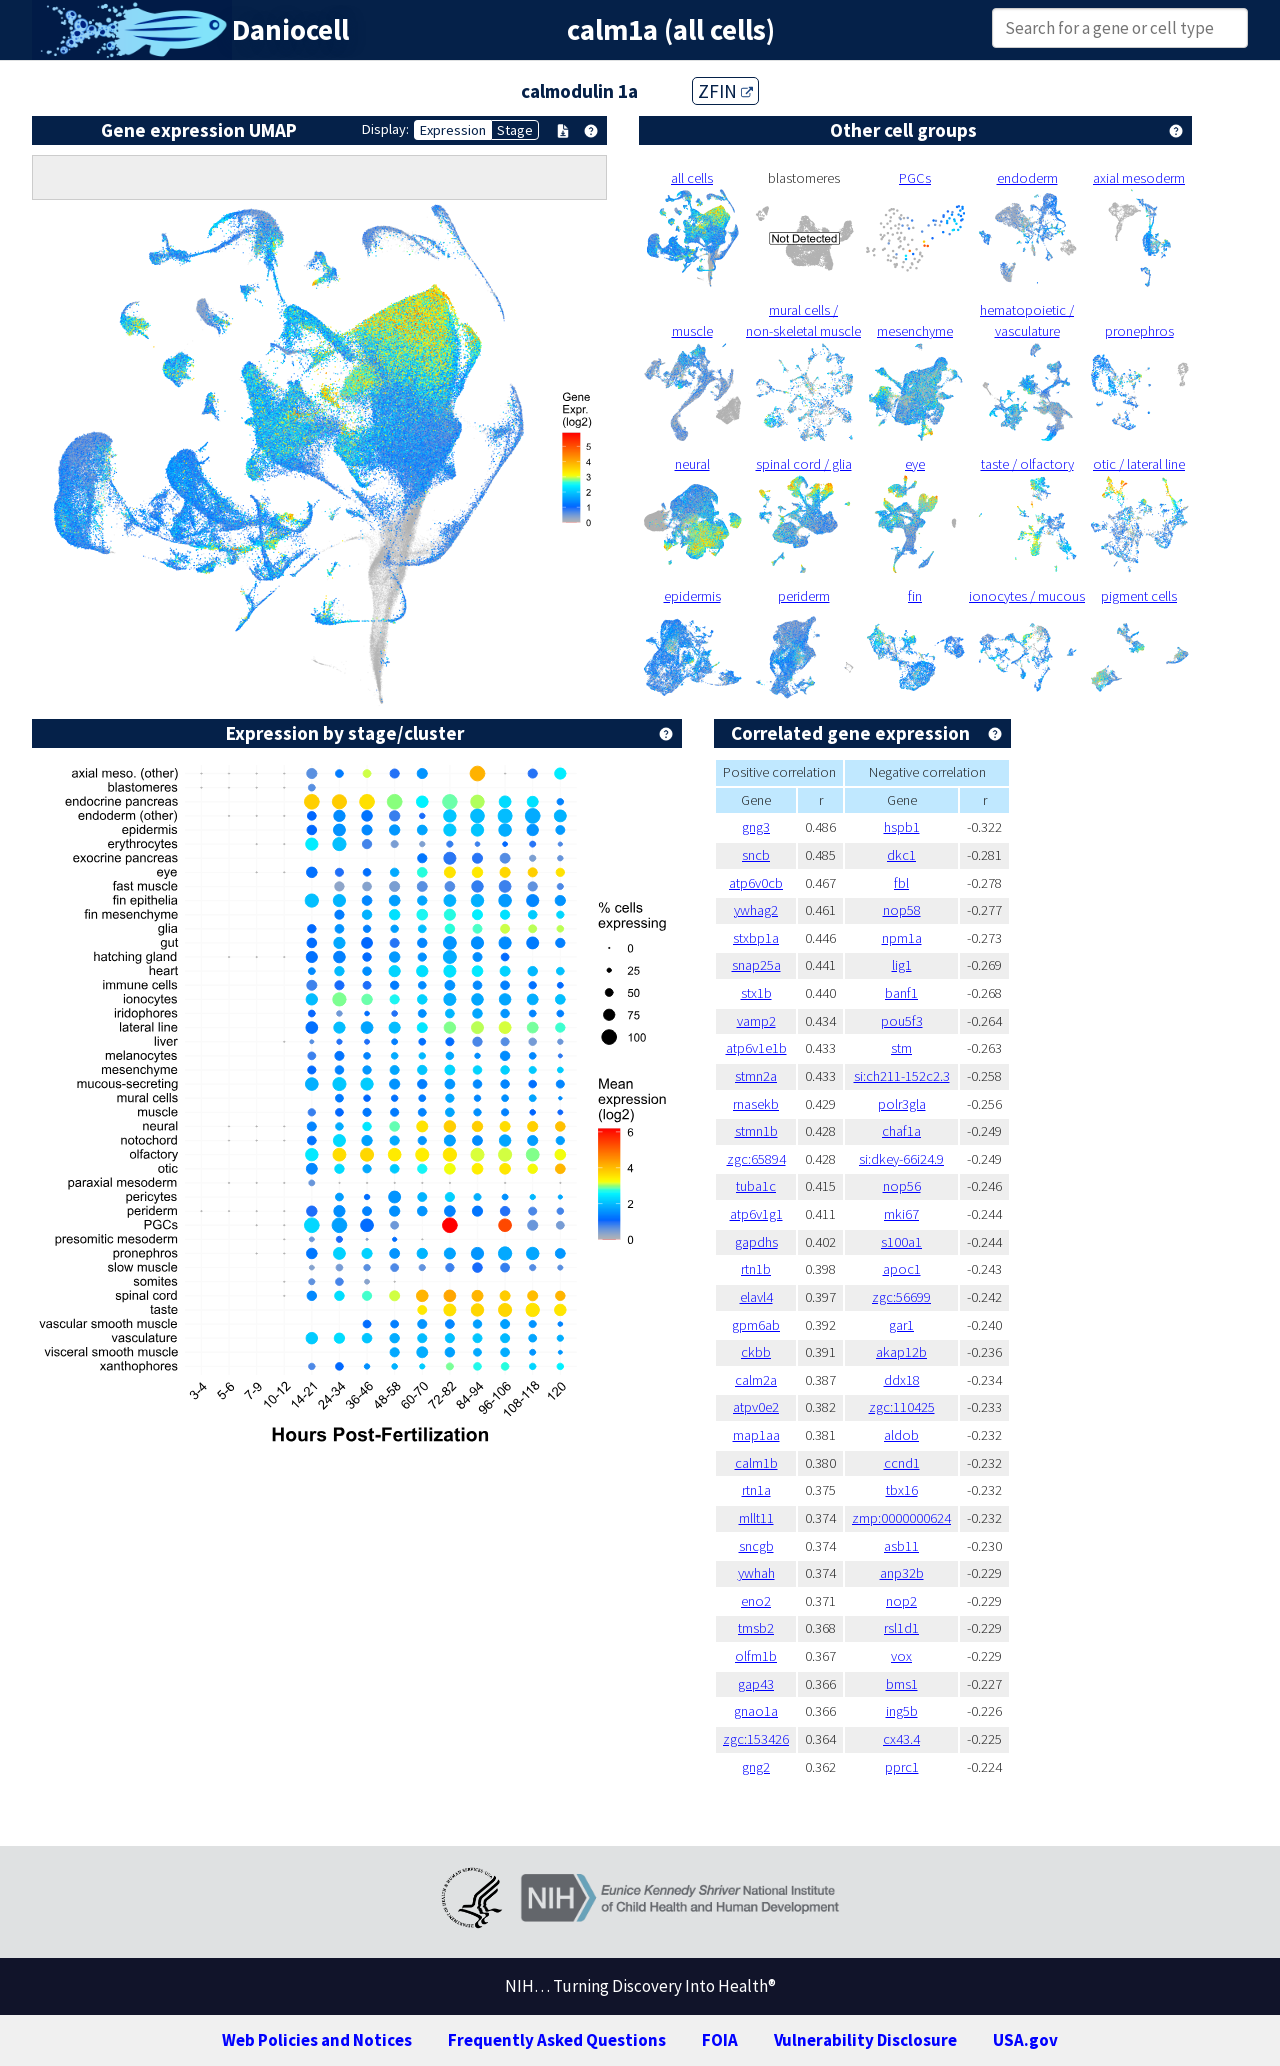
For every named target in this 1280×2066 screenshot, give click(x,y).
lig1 (902, 965)
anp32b (902, 1573)
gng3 (756, 827)
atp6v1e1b (756, 1048)
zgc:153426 (756, 1739)
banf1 (901, 993)
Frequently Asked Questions (557, 2040)
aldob (901, 1435)
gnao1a (756, 1711)
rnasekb (756, 1104)
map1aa (756, 1435)
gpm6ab (756, 1325)
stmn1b (756, 1131)
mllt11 (756, 1518)
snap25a (756, 965)
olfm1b (756, 1656)
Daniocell (290, 30)
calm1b (756, 1463)
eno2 (756, 1601)
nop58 (902, 910)
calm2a (756, 1380)
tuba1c (756, 1186)
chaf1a (901, 1131)
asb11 (901, 1546)
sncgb (756, 1546)
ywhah (756, 1573)
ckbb (756, 1352)
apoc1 (902, 1269)
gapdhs (756, 1242)
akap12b (901, 1352)
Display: (385, 129)
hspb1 (902, 827)
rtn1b (756, 1269)
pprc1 (902, 1767)
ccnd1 (902, 1463)
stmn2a (756, 1076)
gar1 (901, 1325)
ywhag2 (756, 910)
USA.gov (1025, 2040)
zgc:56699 (901, 1297)
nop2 (901, 1601)
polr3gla (902, 1104)
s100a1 (901, 1242)
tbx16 (902, 1490)
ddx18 (902, 1380)
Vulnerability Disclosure (865, 2040)
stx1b (756, 993)
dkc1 (901, 855)
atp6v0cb (756, 883)
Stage (515, 130)
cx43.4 (901, 1739)
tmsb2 (756, 1628)
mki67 (901, 1214)
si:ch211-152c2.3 (902, 1076)
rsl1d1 (901, 1628)
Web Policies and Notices (317, 2040)
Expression (453, 130)
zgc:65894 (756, 1159)
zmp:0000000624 (901, 1518)
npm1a (902, 938)
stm (901, 1048)
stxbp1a (756, 938)
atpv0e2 (756, 1407)
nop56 (902, 1186)
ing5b (902, 1711)
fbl (901, 883)
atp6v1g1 (756, 1214)
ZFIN (725, 91)
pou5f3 (902, 1021)
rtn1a (756, 1490)
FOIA (720, 2040)
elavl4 (756, 1297)
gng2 (756, 1767)
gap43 (756, 1684)
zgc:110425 (902, 1407)
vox (901, 1656)
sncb (756, 855)
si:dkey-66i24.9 (901, 1159)
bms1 (902, 1684)
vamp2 (756, 1021)
